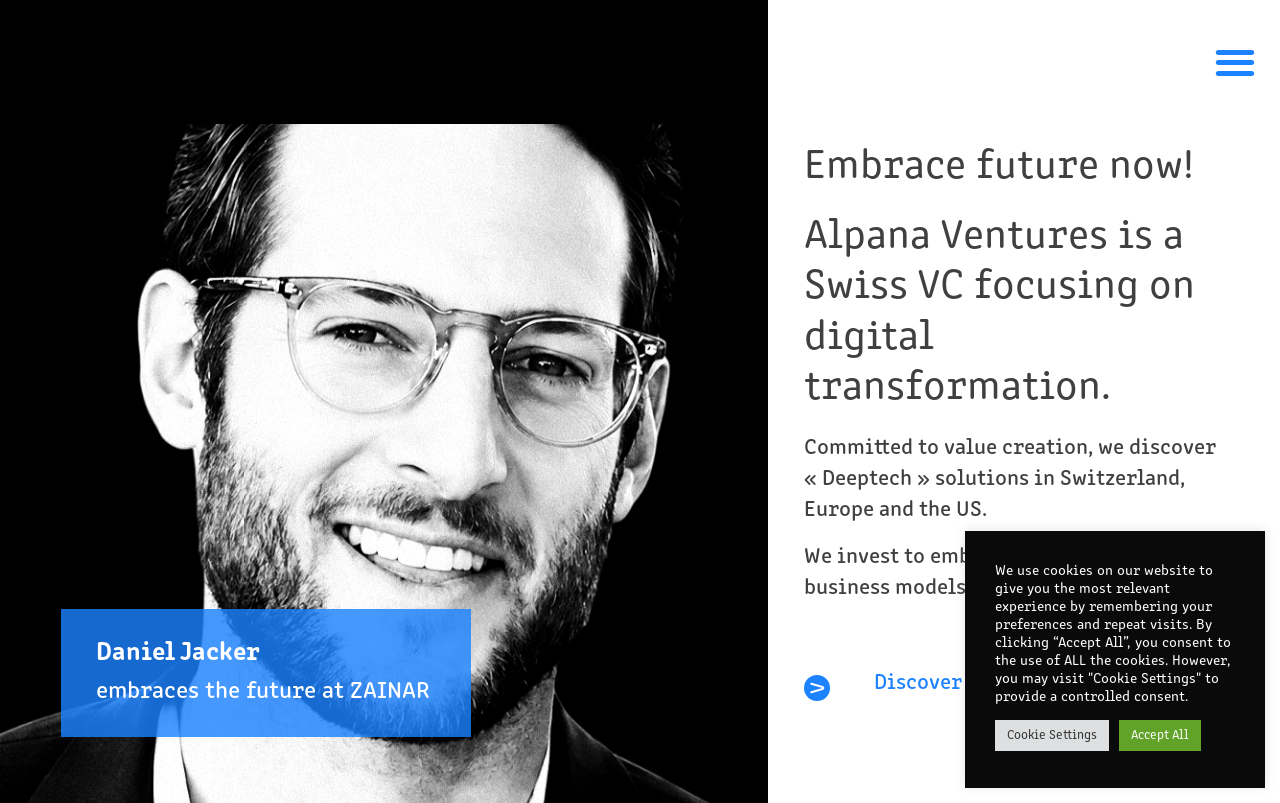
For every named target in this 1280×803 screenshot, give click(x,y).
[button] (1234, 61)
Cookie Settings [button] (1052, 735)
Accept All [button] (1160, 735)
